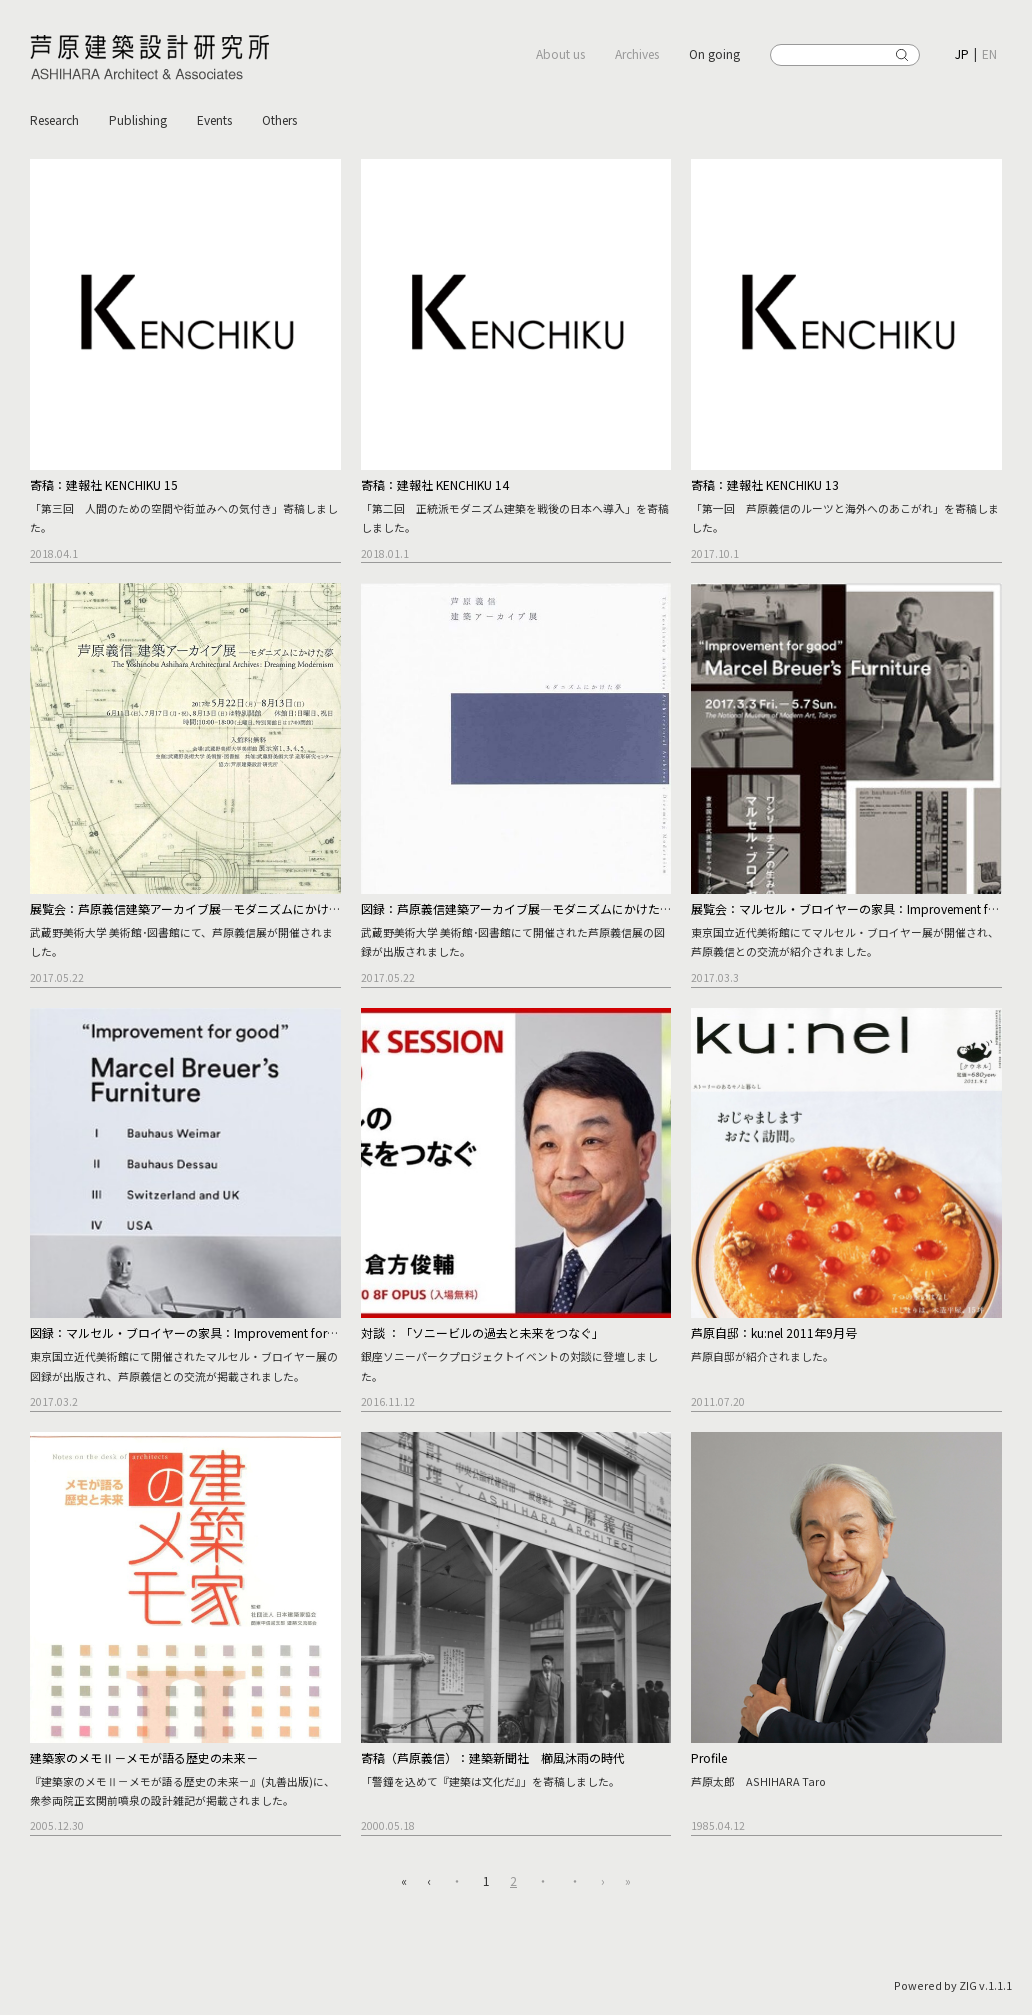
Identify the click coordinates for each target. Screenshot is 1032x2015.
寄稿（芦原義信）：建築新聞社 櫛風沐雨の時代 (493, 1757)
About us (560, 53)
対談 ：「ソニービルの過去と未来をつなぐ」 (482, 1332)
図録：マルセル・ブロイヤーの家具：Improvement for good (195, 1332)
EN (989, 53)
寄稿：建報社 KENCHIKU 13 (765, 484)
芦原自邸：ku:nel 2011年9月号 (774, 1332)
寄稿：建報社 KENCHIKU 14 (435, 484)
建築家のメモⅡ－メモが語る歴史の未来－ (144, 1757)
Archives (637, 53)
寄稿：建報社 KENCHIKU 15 (104, 484)
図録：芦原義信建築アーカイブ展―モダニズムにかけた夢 (516, 908)
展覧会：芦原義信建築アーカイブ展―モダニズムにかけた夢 (191, 908)
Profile (709, 1757)
